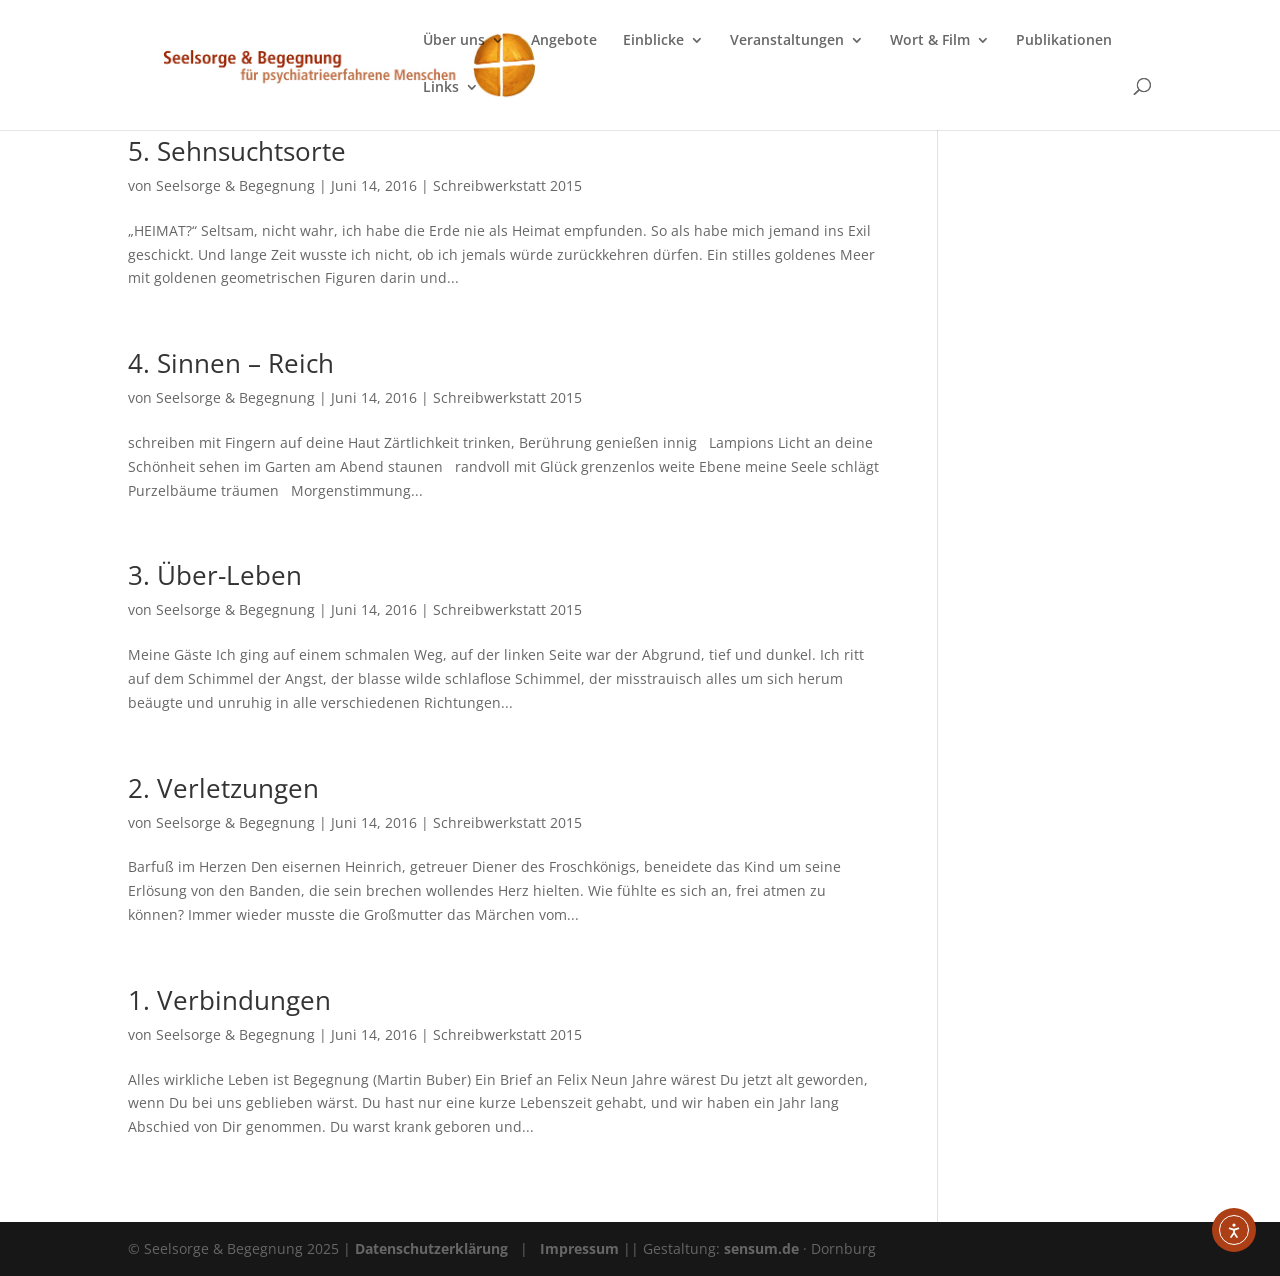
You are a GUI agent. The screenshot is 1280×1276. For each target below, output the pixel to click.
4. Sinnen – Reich (231, 363)
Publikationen (1064, 41)
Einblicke (653, 41)
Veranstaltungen (787, 41)
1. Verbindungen (229, 1000)
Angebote (564, 41)
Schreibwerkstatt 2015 (507, 185)
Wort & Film (930, 41)
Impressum (579, 1248)
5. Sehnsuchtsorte (237, 151)
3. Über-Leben (215, 575)
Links (441, 88)
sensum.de (763, 1248)
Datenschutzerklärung (431, 1248)
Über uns (454, 41)
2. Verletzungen (223, 788)
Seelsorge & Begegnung (235, 185)
